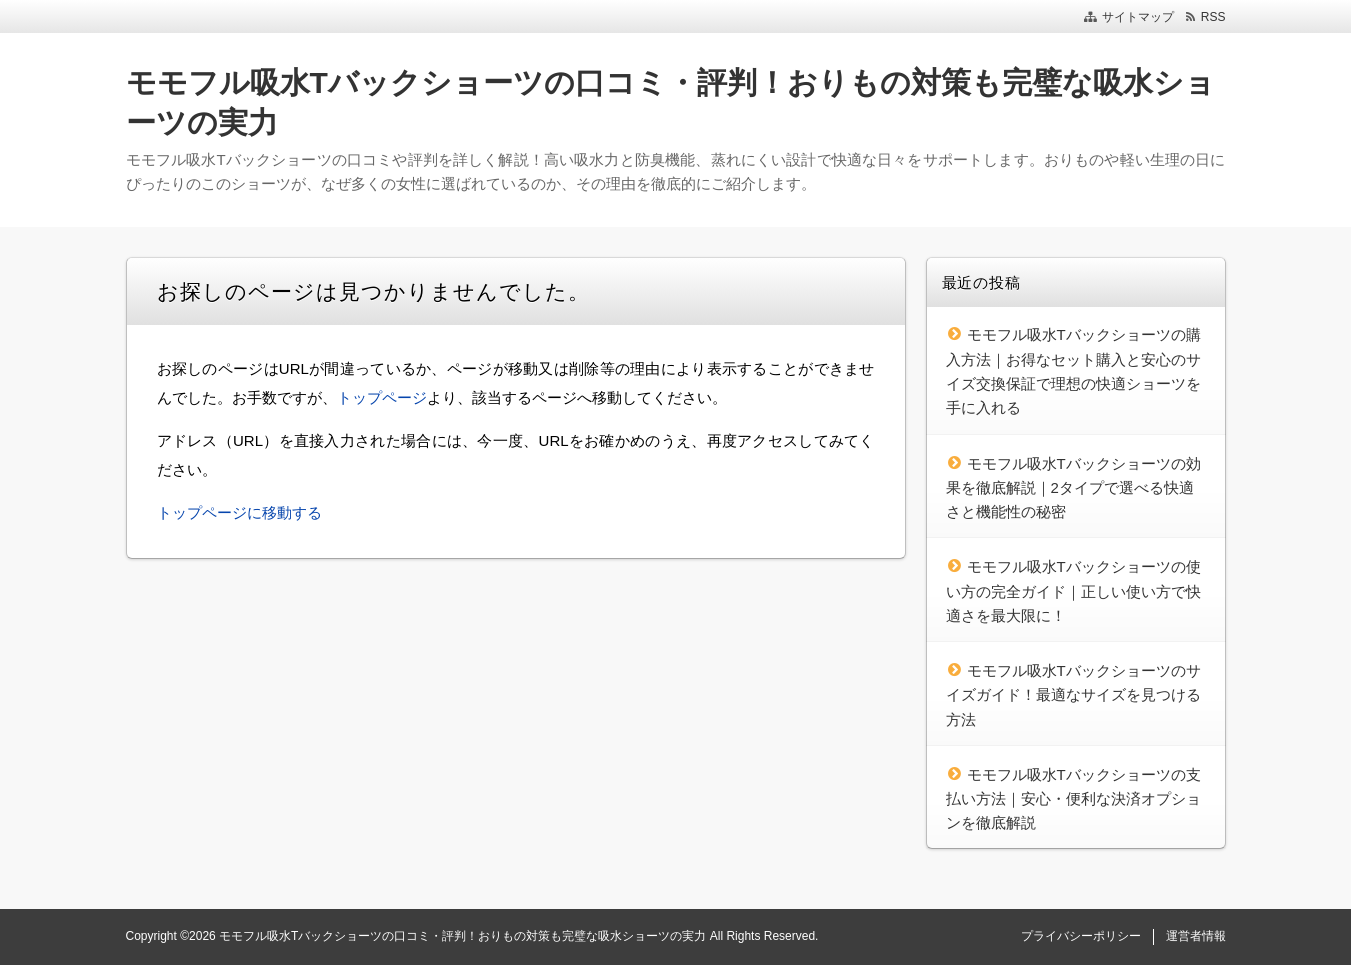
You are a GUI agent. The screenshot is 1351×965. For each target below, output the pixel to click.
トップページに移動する (239, 512)
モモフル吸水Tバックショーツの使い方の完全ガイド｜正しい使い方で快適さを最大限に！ (1073, 591)
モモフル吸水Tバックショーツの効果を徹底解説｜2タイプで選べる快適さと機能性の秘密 (1073, 488)
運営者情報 (1196, 936)
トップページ (382, 397)
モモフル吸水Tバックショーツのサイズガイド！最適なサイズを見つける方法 (1073, 695)
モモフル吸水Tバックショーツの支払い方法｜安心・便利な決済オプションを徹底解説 (1073, 799)
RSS (1213, 17)
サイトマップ (1138, 17)
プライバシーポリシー (1081, 936)
